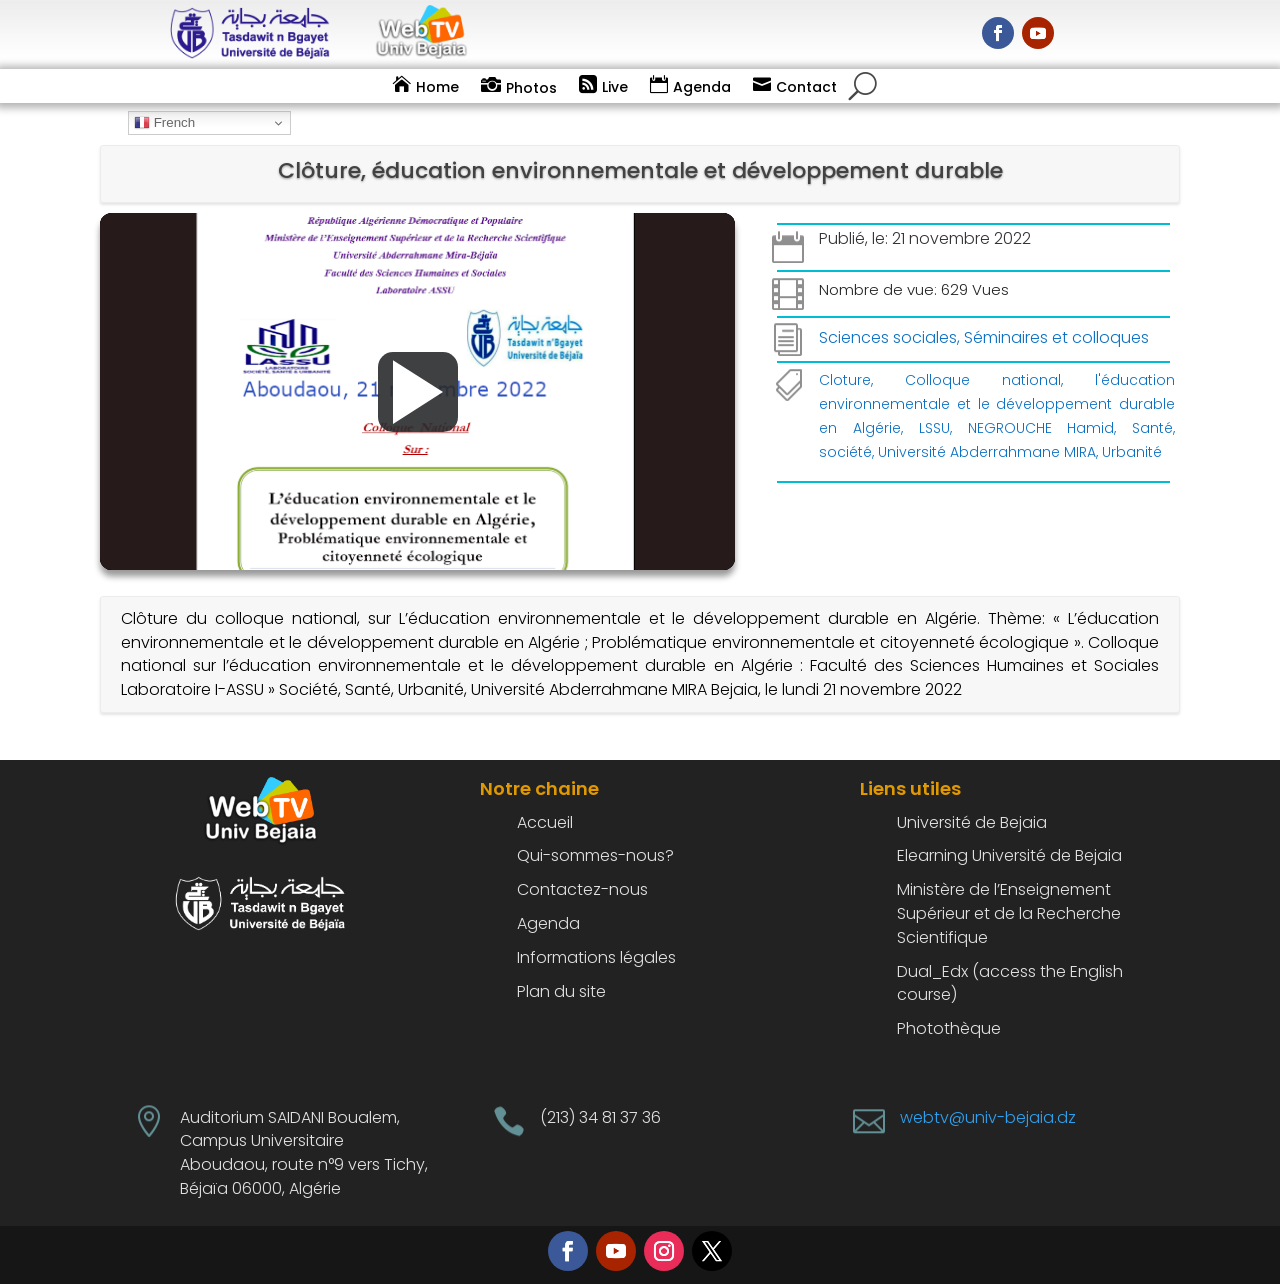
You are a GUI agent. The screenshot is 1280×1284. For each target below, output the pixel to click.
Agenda (702, 87)
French (164, 123)
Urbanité (1132, 452)
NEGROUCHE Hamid (1041, 428)
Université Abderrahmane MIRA (987, 452)
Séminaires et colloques (1056, 337)
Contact (806, 87)
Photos (531, 88)
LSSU (934, 428)
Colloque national (983, 380)
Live (615, 87)
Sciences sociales (888, 337)
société (845, 452)
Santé (1152, 428)
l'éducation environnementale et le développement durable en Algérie (997, 404)
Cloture (845, 380)
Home (437, 87)
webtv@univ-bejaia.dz (988, 1117)
